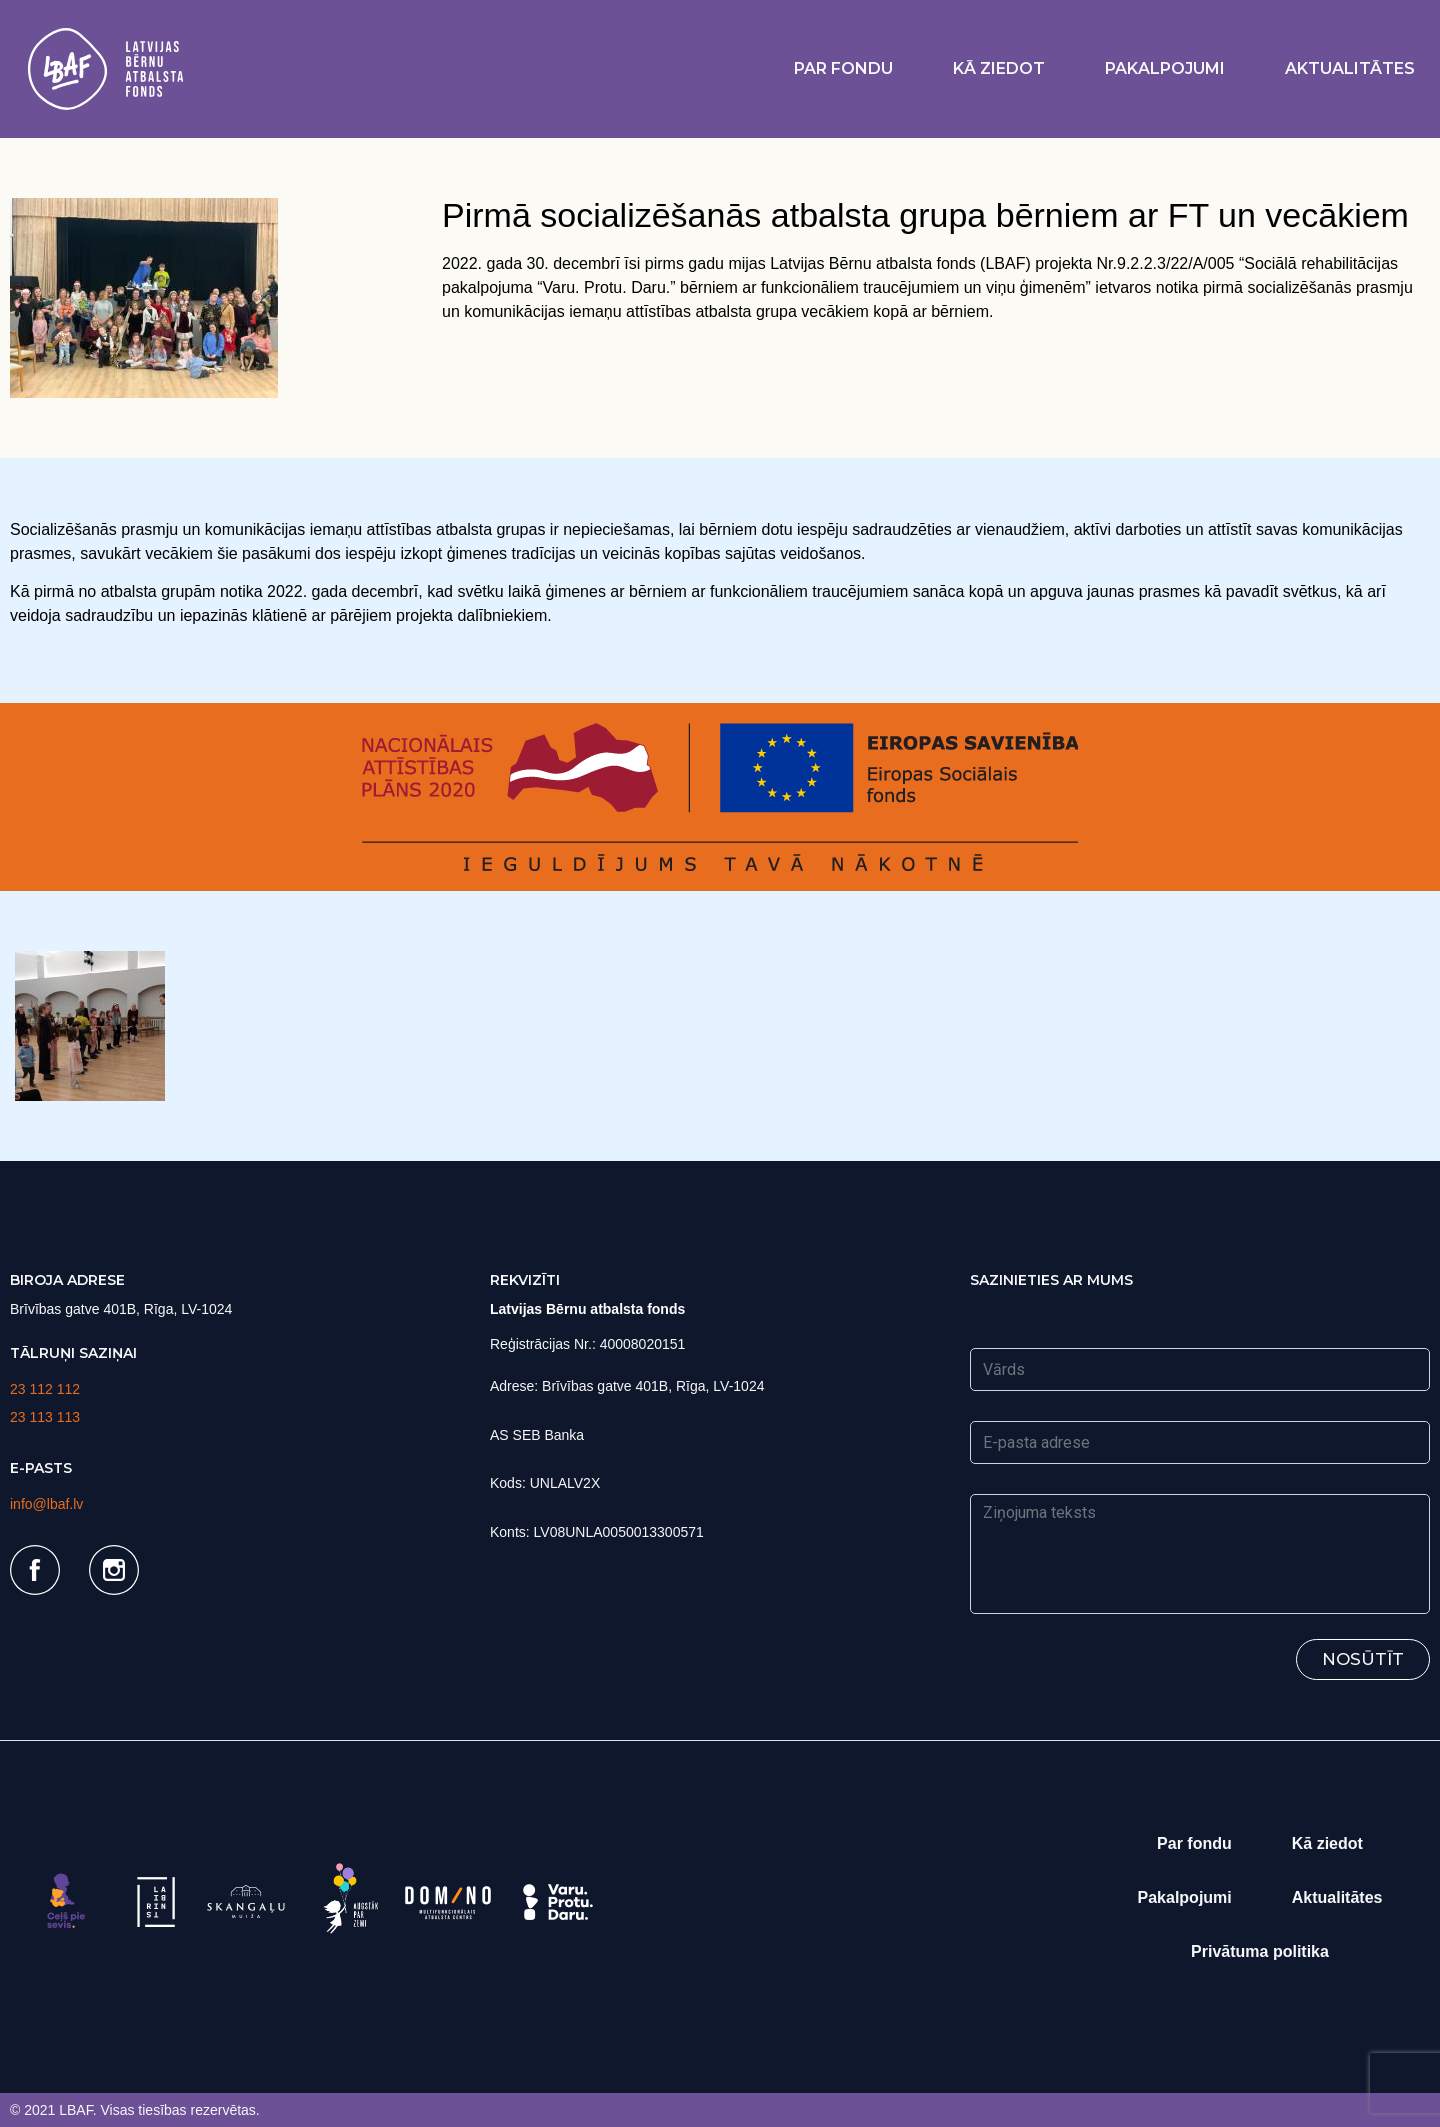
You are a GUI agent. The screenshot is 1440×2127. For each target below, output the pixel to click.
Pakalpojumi (1165, 68)
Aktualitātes (1350, 68)
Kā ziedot (999, 68)
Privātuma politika (1260, 1951)
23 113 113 (45, 1417)
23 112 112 (45, 1389)
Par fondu (843, 68)
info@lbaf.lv (46, 1504)
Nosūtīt (1363, 1659)
